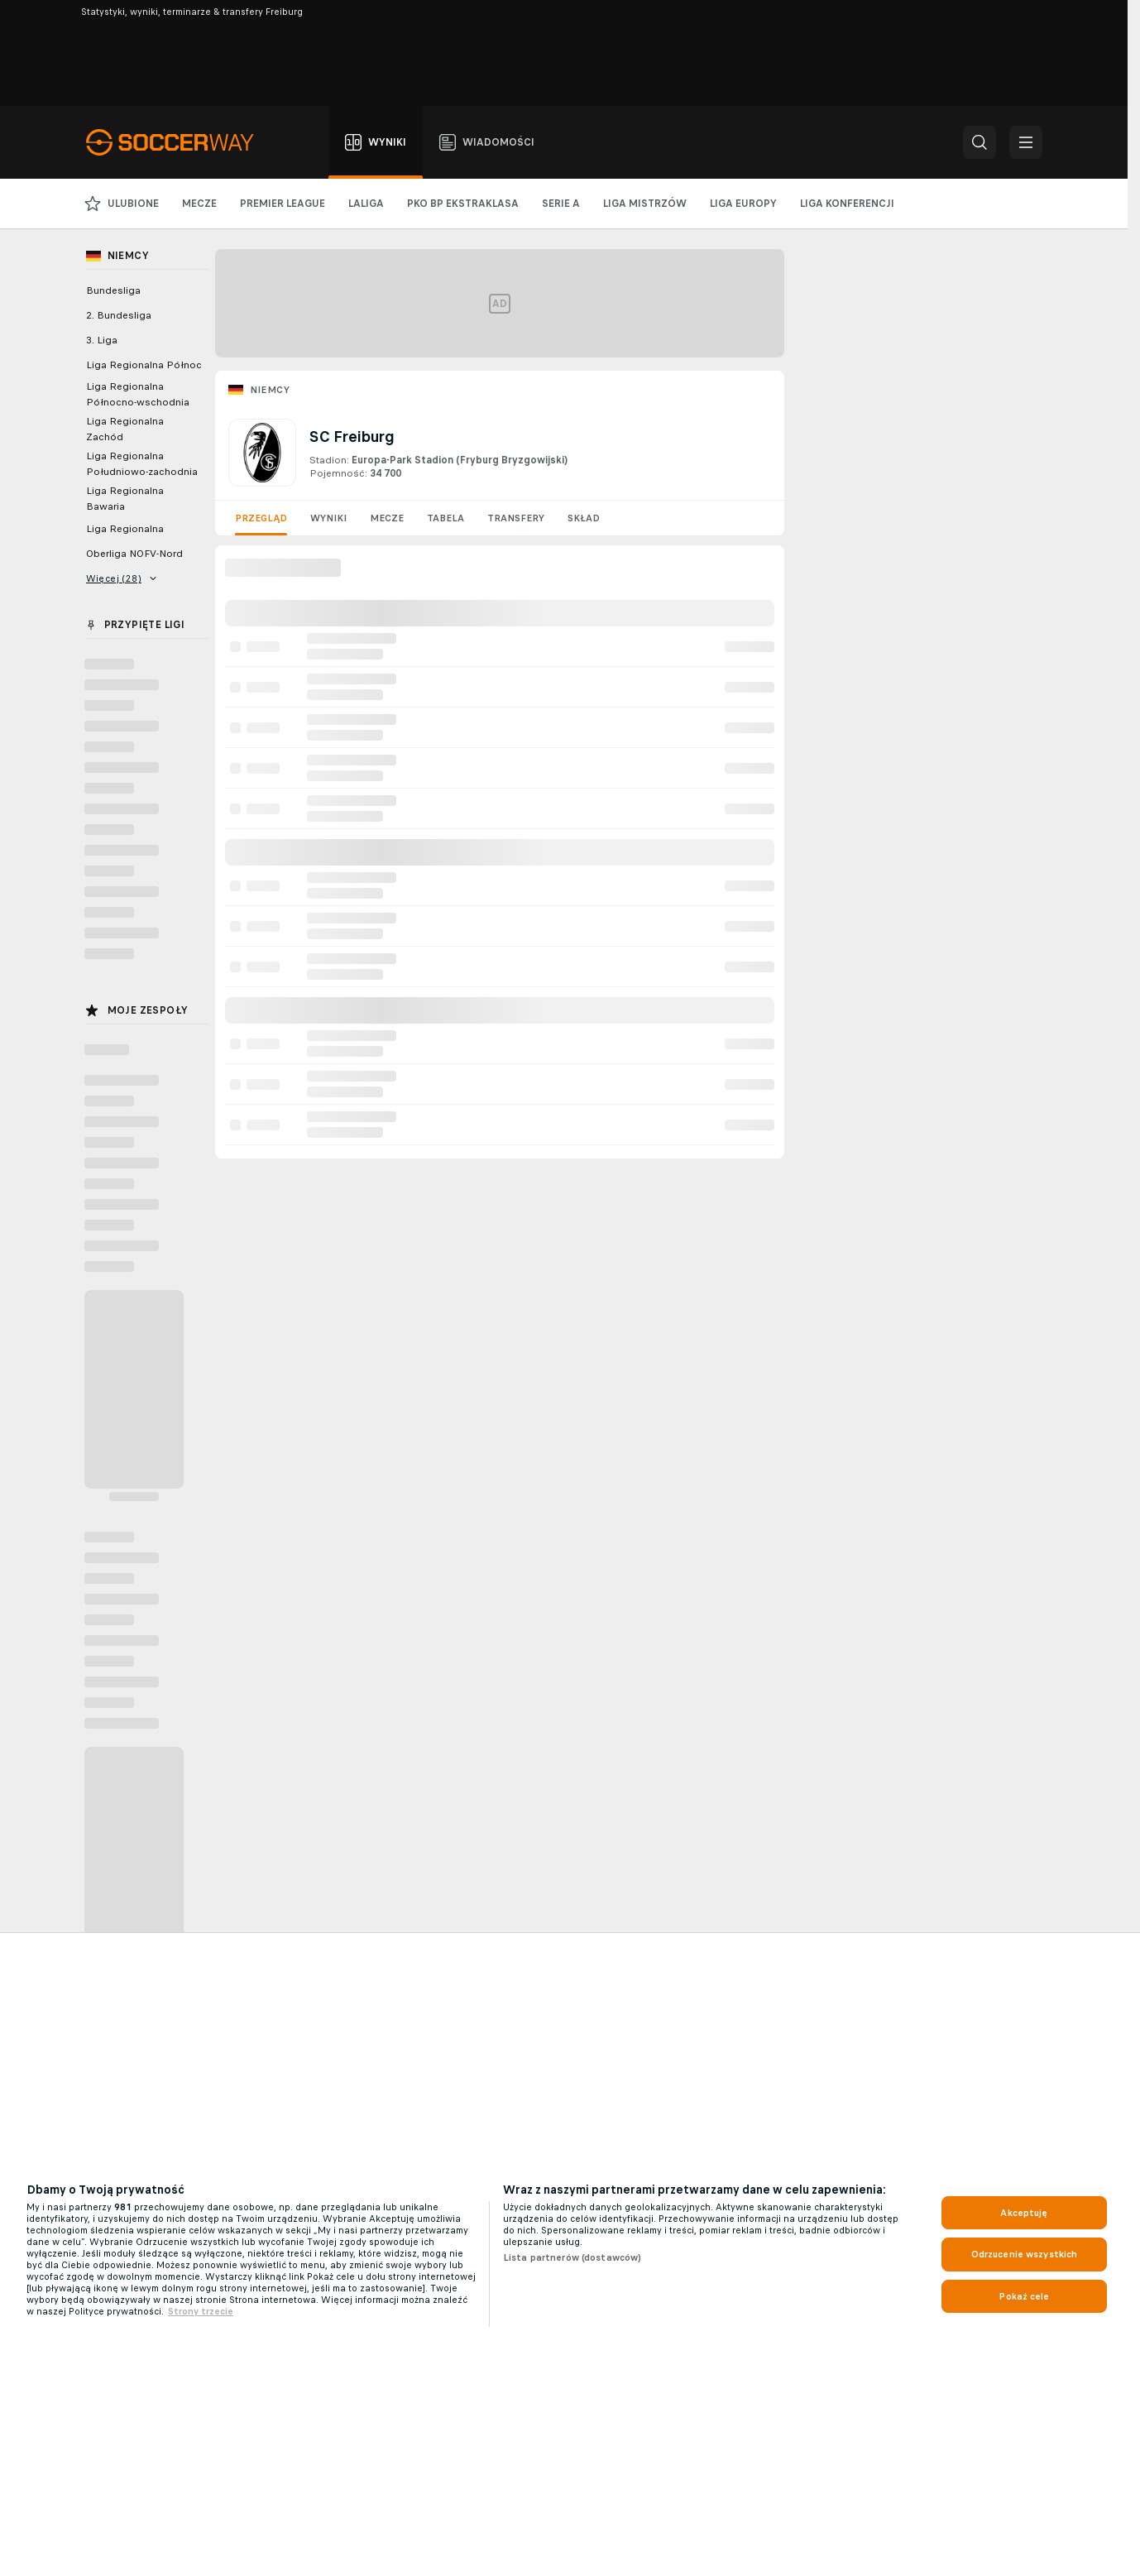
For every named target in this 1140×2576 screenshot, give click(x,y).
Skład (584, 518)
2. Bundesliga (118, 315)
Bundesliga (113, 290)
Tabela (445, 518)
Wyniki (328, 518)
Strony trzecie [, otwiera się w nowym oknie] (200, 2311)
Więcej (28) (121, 578)
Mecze (387, 518)
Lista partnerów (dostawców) (572, 2257)
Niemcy (270, 390)
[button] (979, 142)
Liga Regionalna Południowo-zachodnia (142, 463)
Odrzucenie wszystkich (1024, 2254)
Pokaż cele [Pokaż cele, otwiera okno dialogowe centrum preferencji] (1024, 2296)
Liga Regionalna (125, 528)
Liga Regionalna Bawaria (125, 498)
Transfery (515, 518)
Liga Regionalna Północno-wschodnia (137, 394)
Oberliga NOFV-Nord (134, 553)
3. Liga (101, 340)
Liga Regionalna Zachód (125, 429)
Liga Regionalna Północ (144, 365)
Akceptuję (1023, 2213)
